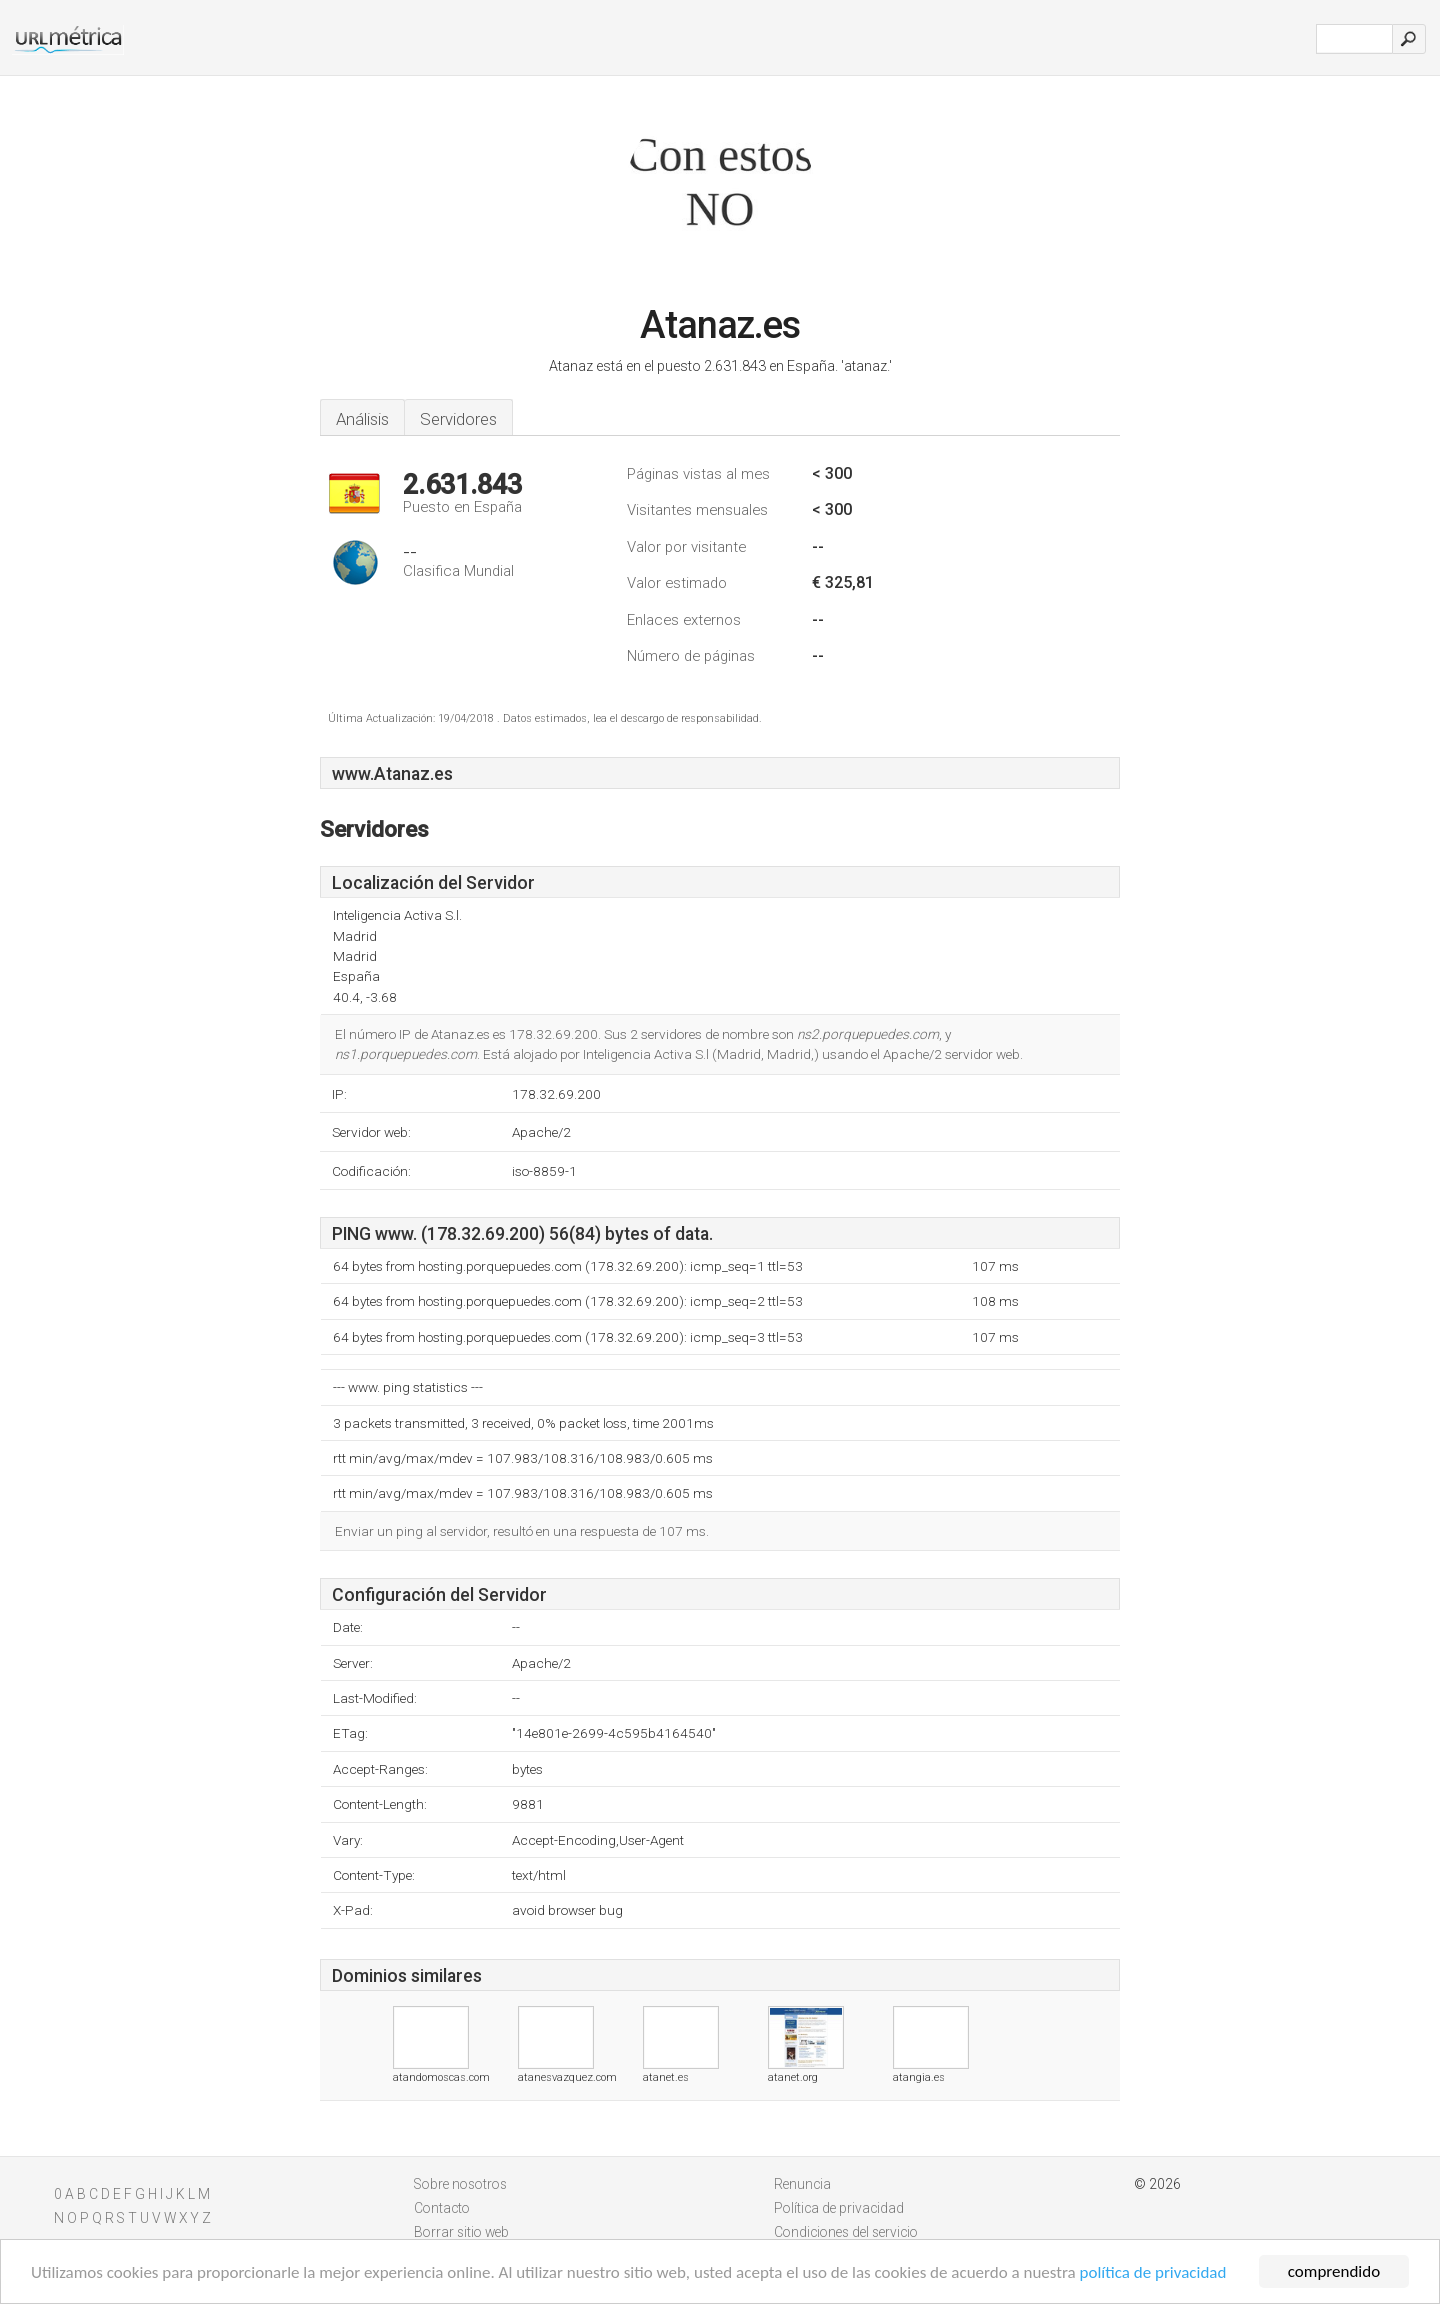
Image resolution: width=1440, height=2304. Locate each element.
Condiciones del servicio (846, 2232)
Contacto (442, 2208)
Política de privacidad (839, 2208)
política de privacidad (1153, 2272)
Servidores (458, 419)
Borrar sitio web (461, 2232)
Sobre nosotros (460, 2184)
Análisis (362, 419)
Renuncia (802, 2184)
